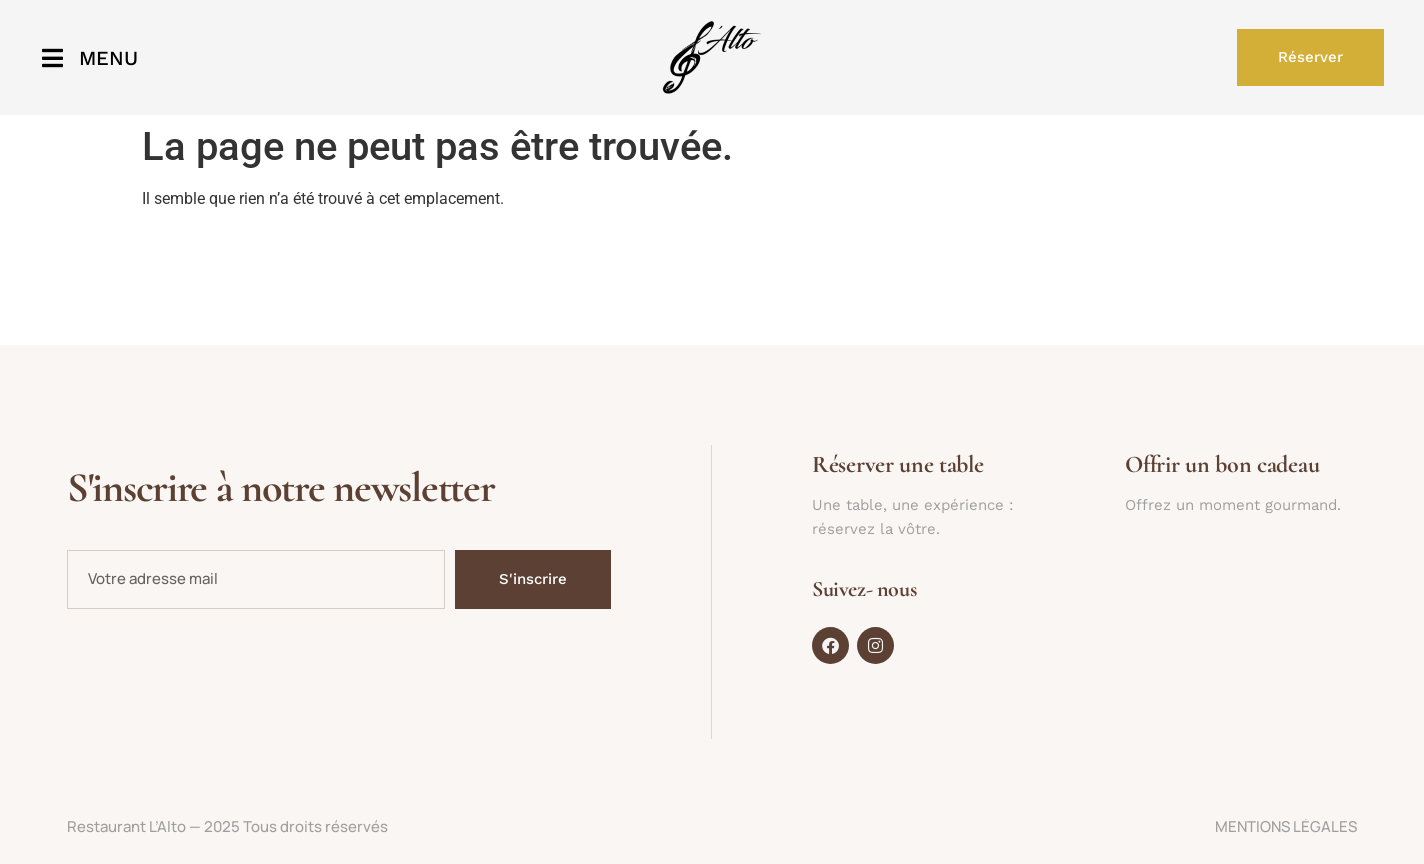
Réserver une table (898, 464)
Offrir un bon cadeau (1222, 464)
